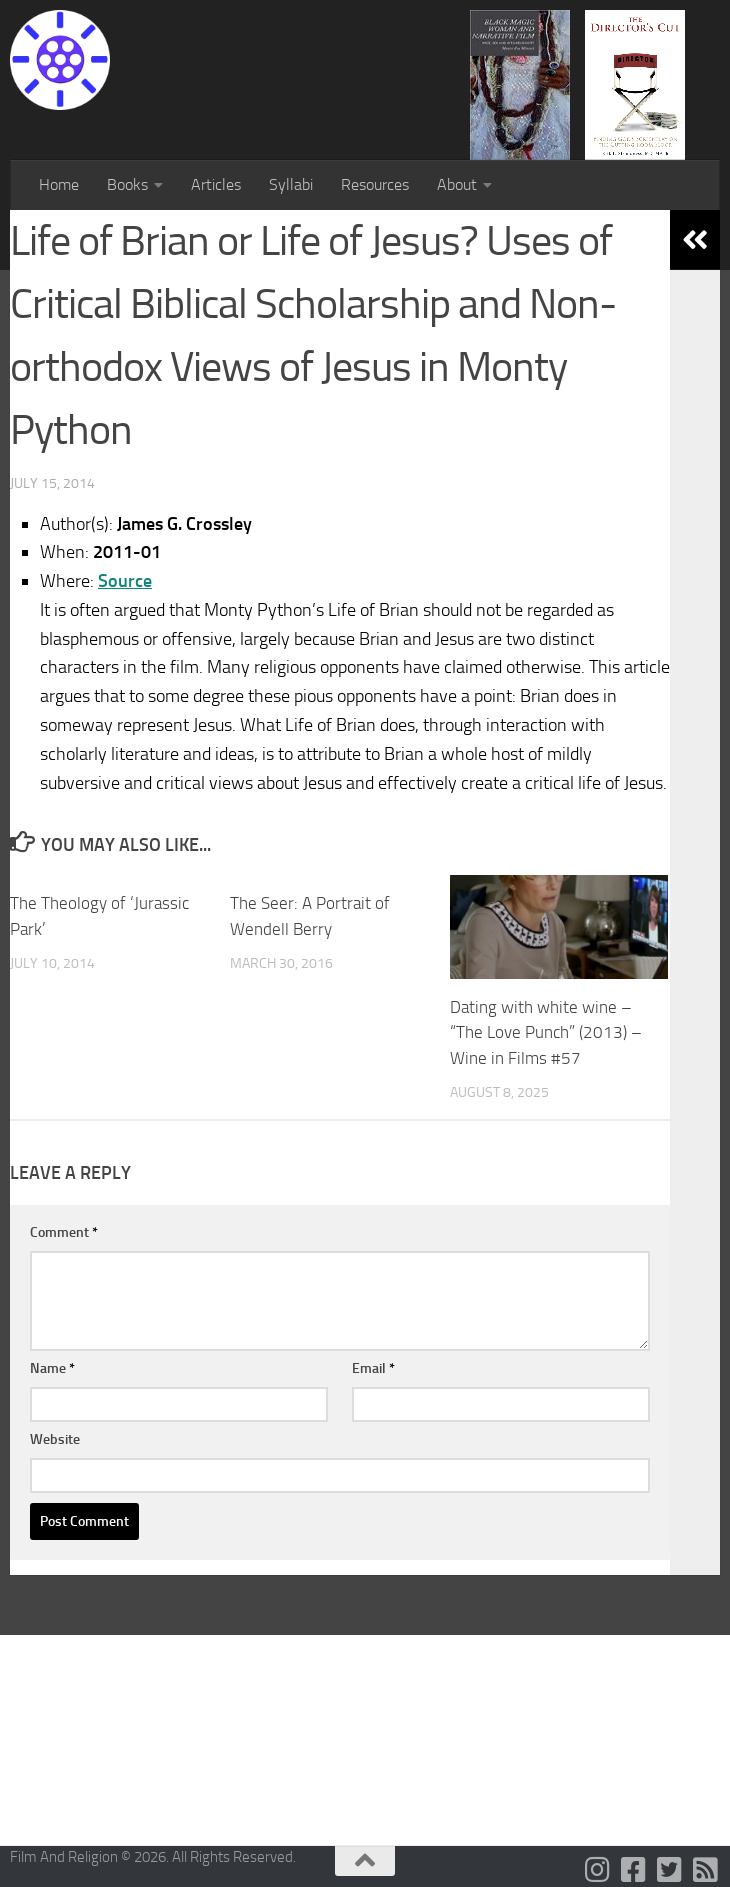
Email (373, 1368)
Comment (64, 1232)
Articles (216, 184)
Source (125, 581)
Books (127, 184)
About (457, 184)
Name (52, 1368)
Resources (375, 184)
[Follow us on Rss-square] (706, 1870)
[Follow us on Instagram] (598, 1870)
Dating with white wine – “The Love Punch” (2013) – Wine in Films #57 (546, 1032)
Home (59, 184)
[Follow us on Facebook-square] (634, 1870)
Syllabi (291, 184)
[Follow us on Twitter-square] (670, 1870)
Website (55, 1439)
